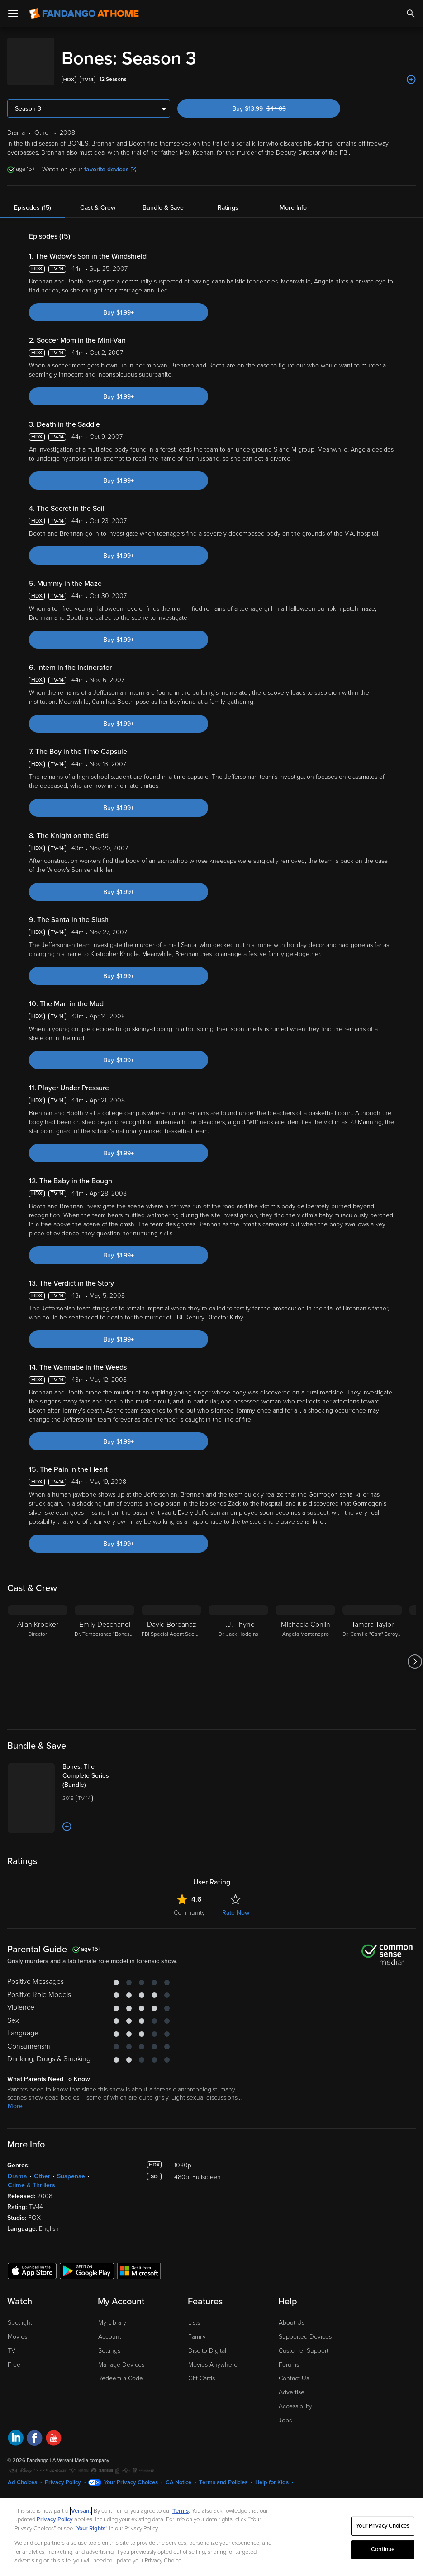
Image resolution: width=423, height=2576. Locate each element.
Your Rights (90, 2528)
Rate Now (235, 1903)
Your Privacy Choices (131, 2473)
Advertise (291, 2383)
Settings (109, 2341)
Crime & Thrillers (31, 2176)
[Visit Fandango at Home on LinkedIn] (15, 2430)
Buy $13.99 (275, 100)
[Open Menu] (13, 13)
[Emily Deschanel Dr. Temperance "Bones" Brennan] (104, 1652)
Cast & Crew (97, 199)
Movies (17, 2327)
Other (42, 2167)
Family (197, 2327)
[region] (211, 2537)
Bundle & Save (163, 199)
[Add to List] (411, 70)
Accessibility (295, 2397)
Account (109, 2327)
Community (189, 1903)
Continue (382, 2549)
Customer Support (303, 2341)
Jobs (285, 2411)
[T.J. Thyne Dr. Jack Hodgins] (238, 1652)
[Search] (411, 14)
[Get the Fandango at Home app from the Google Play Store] (86, 2261)
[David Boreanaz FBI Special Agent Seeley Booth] (171, 1652)
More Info (293, 199)
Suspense (71, 2167)
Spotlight (20, 2313)
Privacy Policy (63, 2473)
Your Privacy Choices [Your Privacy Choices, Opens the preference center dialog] (382, 2525)
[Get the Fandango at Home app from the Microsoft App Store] (139, 2261)
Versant (81, 2511)
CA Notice (178, 2473)
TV (11, 2341)
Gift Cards (201, 2369)
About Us (291, 2313)
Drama (17, 2167)
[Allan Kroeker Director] (37, 1652)
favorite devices (110, 160)
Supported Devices (305, 2327)
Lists (194, 2313)
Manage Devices (121, 2355)
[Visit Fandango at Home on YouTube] (53, 2430)
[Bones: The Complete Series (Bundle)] (98, 1766)
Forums (289, 2355)
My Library (112, 2313)
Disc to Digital (207, 2341)
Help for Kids (272, 2473)
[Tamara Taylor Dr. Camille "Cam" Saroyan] (372, 1652)
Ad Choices (22, 2473)
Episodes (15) (32, 199)
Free (14, 2355)
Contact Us (294, 2369)
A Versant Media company (80, 2451)
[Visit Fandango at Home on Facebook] (34, 2430)
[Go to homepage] (84, 14)
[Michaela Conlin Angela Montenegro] (305, 1652)
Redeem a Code (120, 2369)
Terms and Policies (223, 2473)
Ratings (228, 199)
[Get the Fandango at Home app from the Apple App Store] (32, 2261)
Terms (180, 2511)
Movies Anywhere (213, 2355)
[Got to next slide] (414, 1652)
